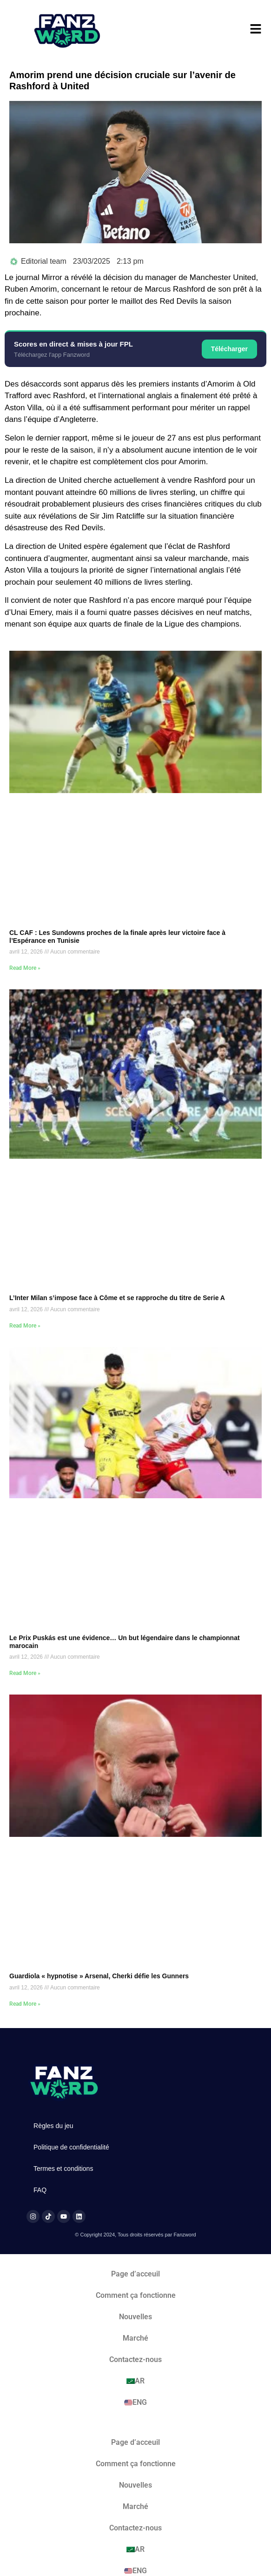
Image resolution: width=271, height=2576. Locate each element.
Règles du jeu (53, 2125)
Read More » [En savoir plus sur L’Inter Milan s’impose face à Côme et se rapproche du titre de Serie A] (24, 1325)
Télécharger (229, 349)
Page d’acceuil (135, 2273)
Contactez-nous (135, 2359)
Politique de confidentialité (71, 2147)
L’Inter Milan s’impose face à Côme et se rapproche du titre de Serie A (117, 1297)
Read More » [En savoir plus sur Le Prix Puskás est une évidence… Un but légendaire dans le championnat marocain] (24, 1673)
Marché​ (135, 2338)
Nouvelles (135, 2316)
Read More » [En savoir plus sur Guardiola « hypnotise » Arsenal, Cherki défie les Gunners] (24, 2004)
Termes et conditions (63, 2168)
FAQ (39, 2190)
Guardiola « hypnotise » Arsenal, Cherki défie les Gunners (99, 1976)
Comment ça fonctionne (136, 2295)
